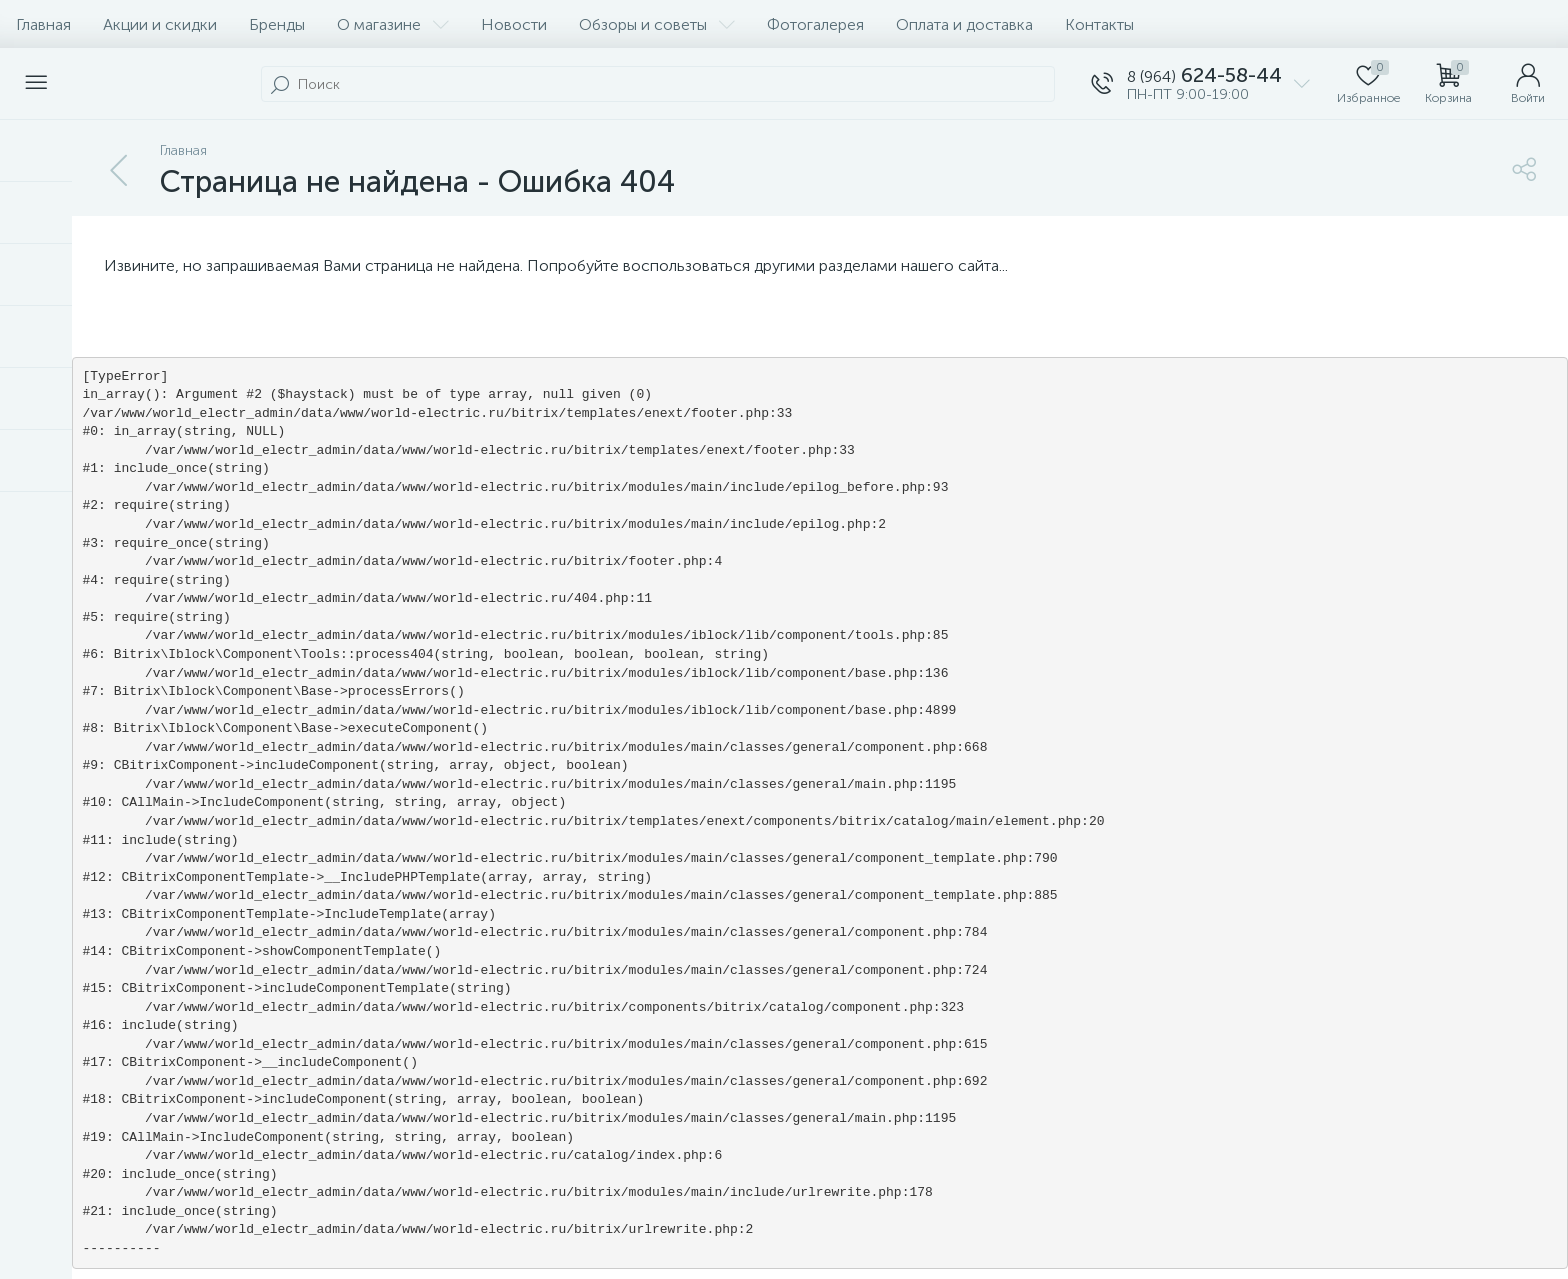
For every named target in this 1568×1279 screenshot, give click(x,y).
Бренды (277, 24)
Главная (43, 24)
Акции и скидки (160, 24)
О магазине (393, 24)
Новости (514, 24)
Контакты (1099, 24)
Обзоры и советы (657, 24)
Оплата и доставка (964, 24)
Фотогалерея (815, 24)
